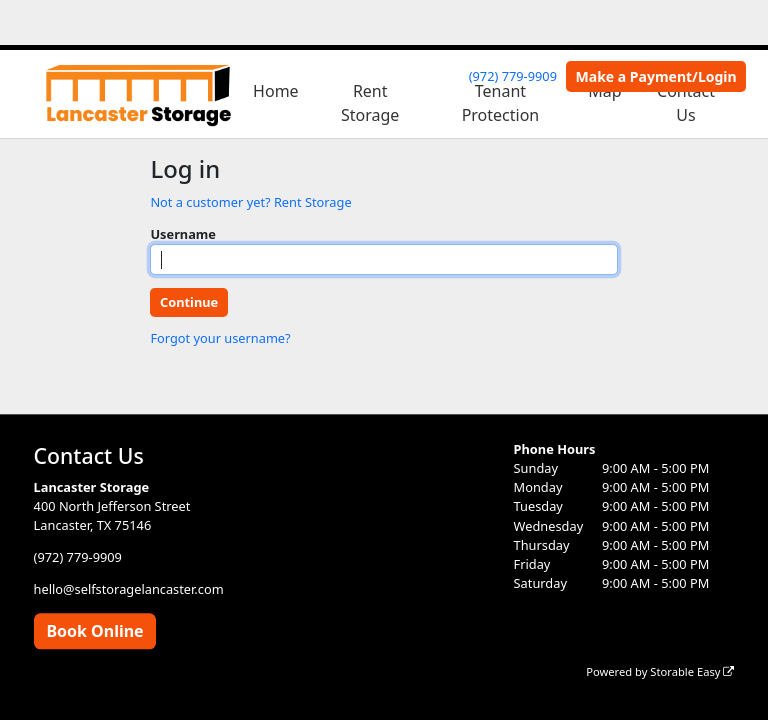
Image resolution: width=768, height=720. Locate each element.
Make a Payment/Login (656, 76)
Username (183, 234)
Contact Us (686, 103)
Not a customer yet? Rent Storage (250, 202)
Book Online (94, 631)
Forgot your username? (220, 338)
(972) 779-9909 (513, 76)
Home (276, 91)
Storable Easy (692, 671)
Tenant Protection (501, 103)
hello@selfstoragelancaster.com (129, 590)
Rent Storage (370, 103)
